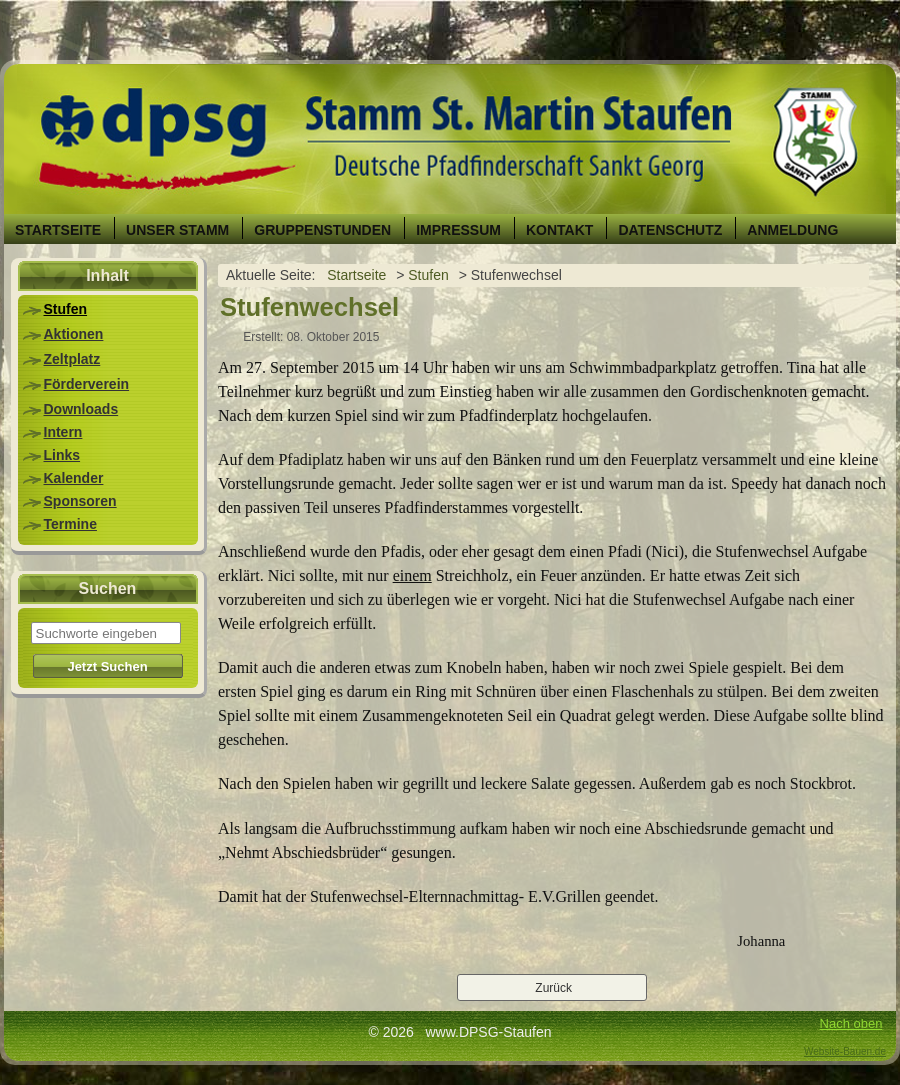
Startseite (58, 230)
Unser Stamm (177, 230)
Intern (63, 432)
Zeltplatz (72, 359)
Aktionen (74, 334)
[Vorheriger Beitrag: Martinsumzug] (552, 988)
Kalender (74, 478)
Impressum (458, 230)
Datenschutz (670, 230)
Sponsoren (80, 501)
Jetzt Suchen (107, 666)
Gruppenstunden (322, 230)
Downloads (81, 409)
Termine (70, 524)
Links (62, 455)
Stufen (66, 309)
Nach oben (851, 1023)
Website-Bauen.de (845, 1051)
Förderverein (87, 384)
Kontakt (559, 230)
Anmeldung (792, 230)
